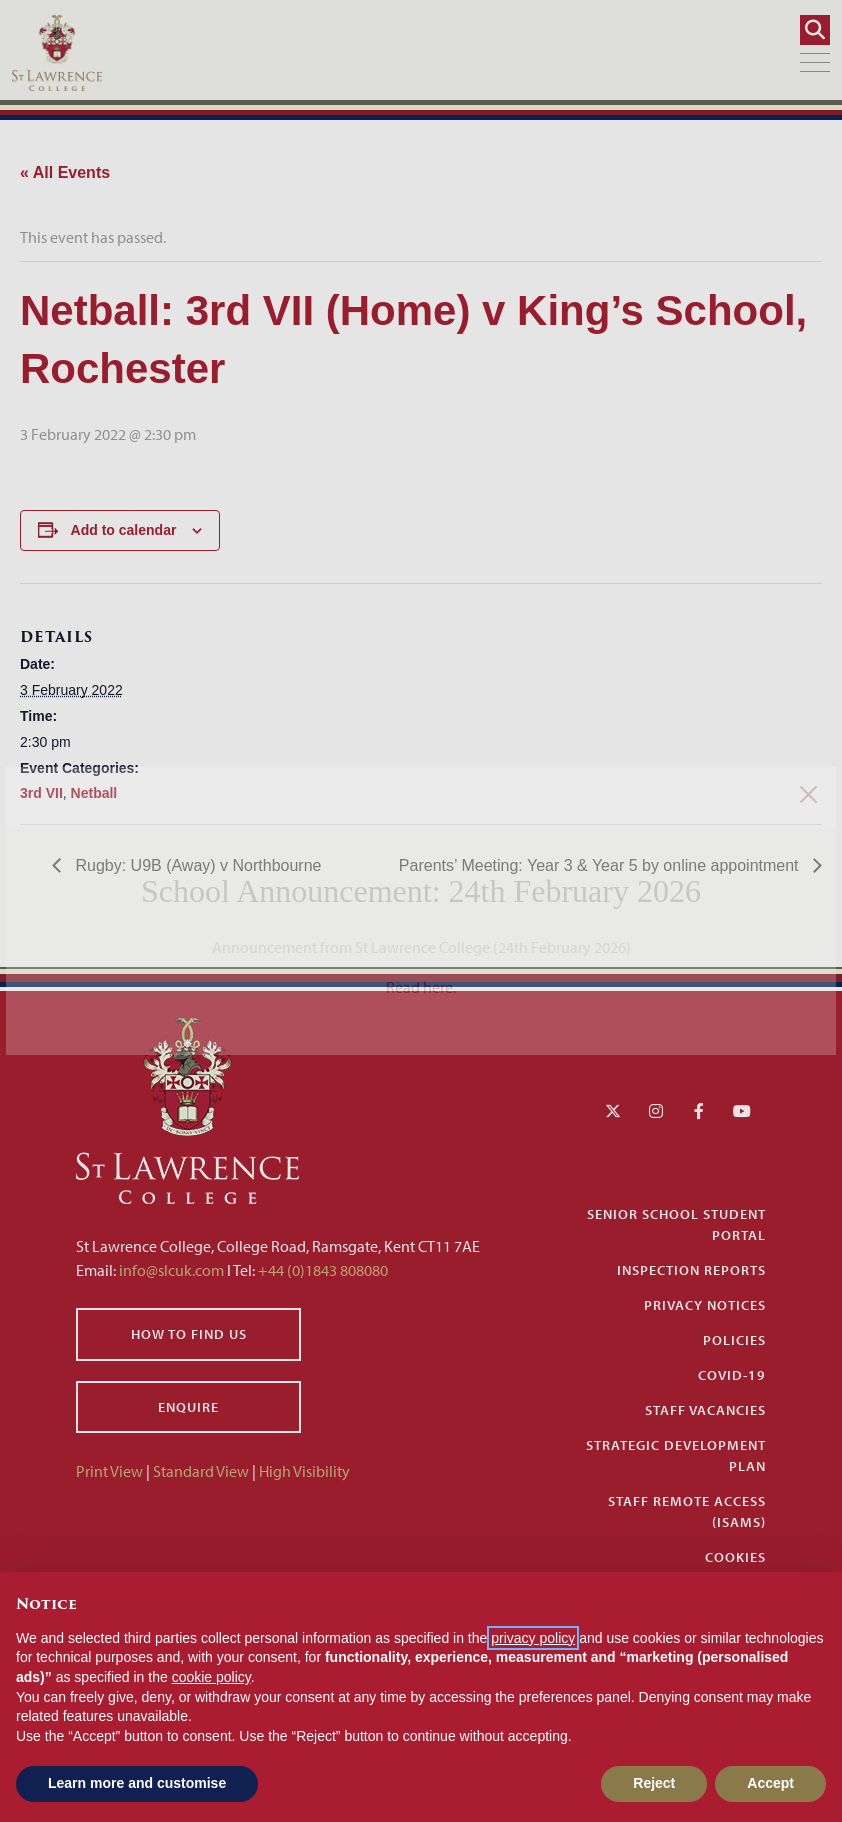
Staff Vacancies (705, 1410)
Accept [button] (770, 1783)
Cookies (735, 1557)
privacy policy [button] (533, 1638)
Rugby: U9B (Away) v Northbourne (196, 865)
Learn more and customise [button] (137, 1783)
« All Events (65, 172)
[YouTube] (742, 1111)
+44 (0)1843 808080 (321, 1270)
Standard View (201, 1471)
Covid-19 (732, 1375)
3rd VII (41, 793)
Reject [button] (654, 1783)
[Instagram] (656, 1111)
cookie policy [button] (211, 1677)
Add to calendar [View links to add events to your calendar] (124, 530)
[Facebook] (699, 1111)
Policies (734, 1340)
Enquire (188, 1407)
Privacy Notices (705, 1305)
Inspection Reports (691, 1270)
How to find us (189, 1334)
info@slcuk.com (171, 1270)
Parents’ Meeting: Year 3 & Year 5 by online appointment (601, 865)
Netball (94, 793)
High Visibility (304, 1471)
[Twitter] (613, 1111)
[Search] (815, 30)
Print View (109, 1471)
